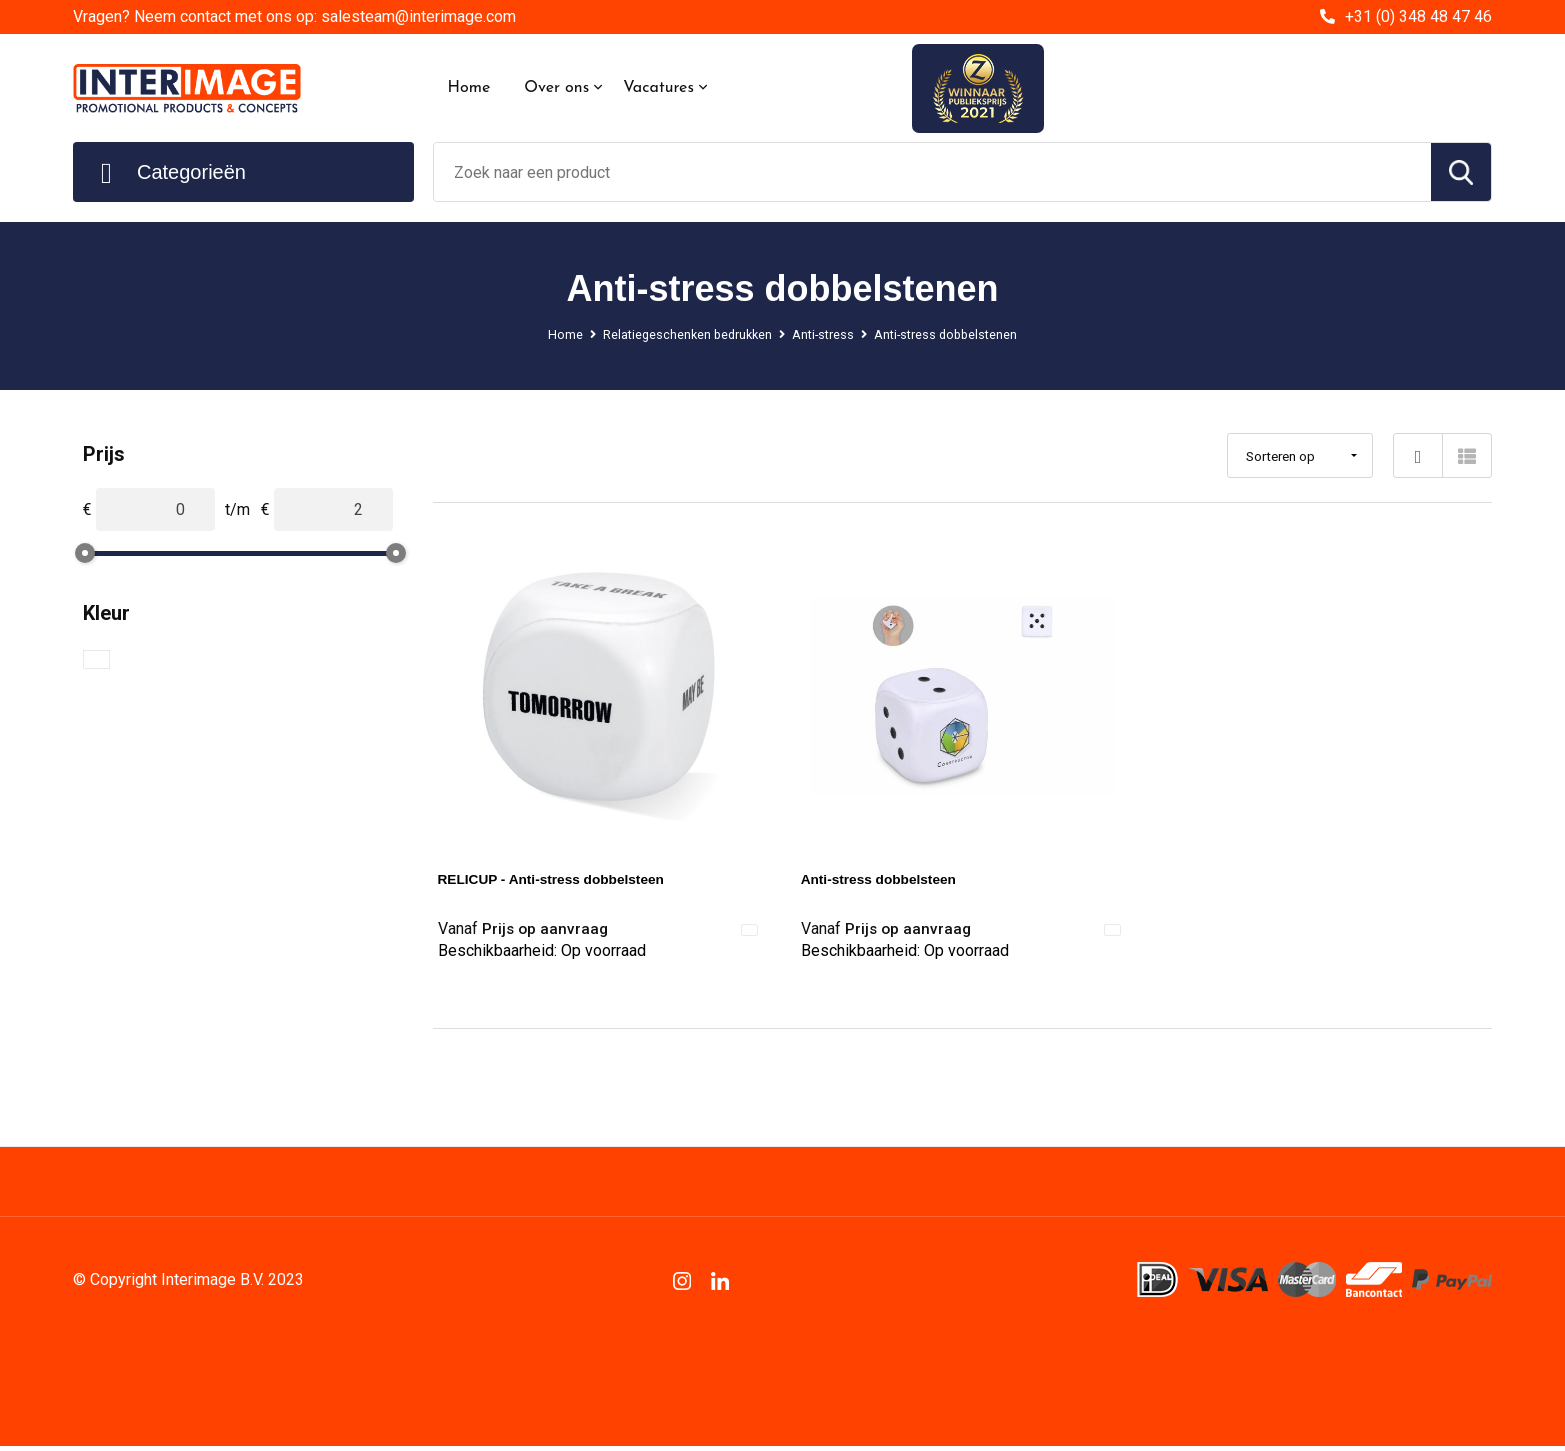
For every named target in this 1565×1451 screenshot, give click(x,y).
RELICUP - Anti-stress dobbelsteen (571, 878)
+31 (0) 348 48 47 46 (1418, 16)
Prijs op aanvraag (530, 929)
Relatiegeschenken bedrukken (671, 334)
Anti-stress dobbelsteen (892, 878)
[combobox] (933, 172)
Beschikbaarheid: (542, 957)
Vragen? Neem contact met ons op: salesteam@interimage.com (294, 16)
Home (469, 88)
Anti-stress (827, 334)
